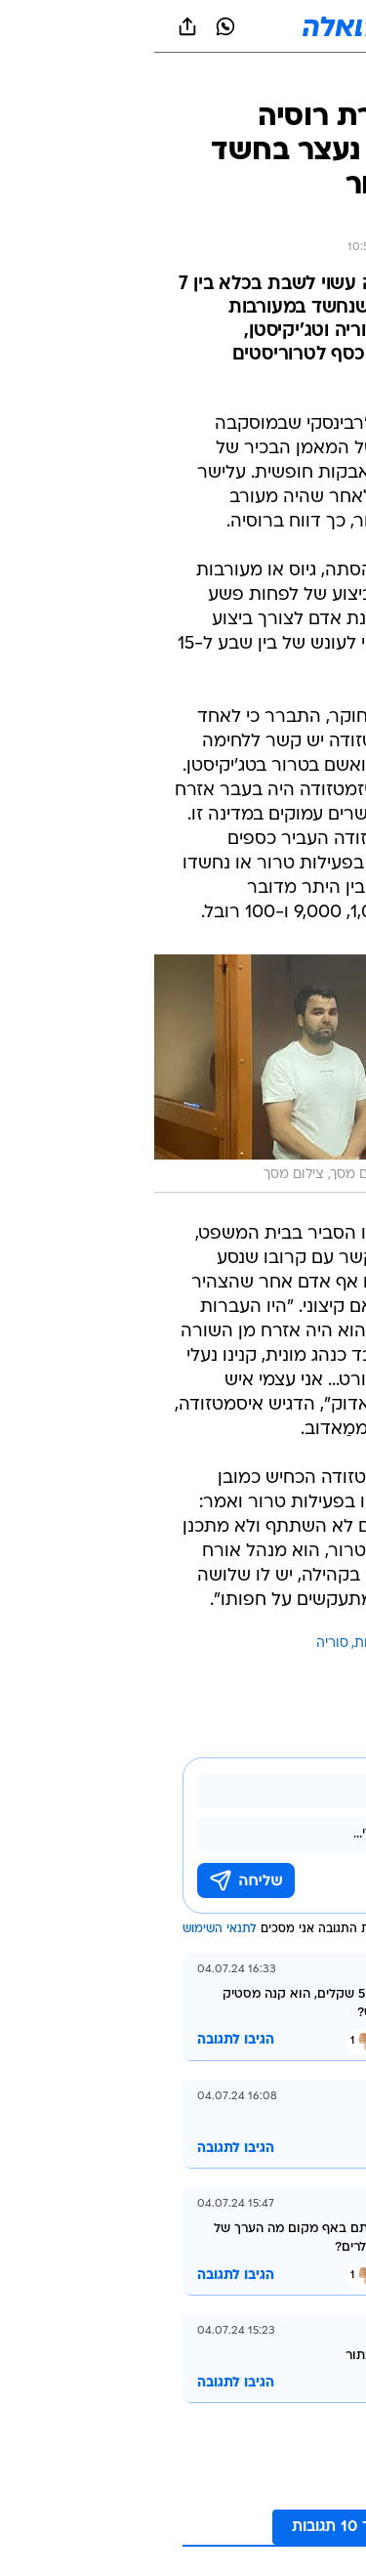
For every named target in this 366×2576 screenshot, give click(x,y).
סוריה (178, 1643)
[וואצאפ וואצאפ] (71, 26)
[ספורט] (325, 78)
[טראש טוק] (253, 78)
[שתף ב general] (33, 26)
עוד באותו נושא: (300, 1643)
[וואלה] (183, 26)
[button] (282, 26)
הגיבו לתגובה (81, 2040)
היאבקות (225, 1643)
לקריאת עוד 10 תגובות (213, 2527)
